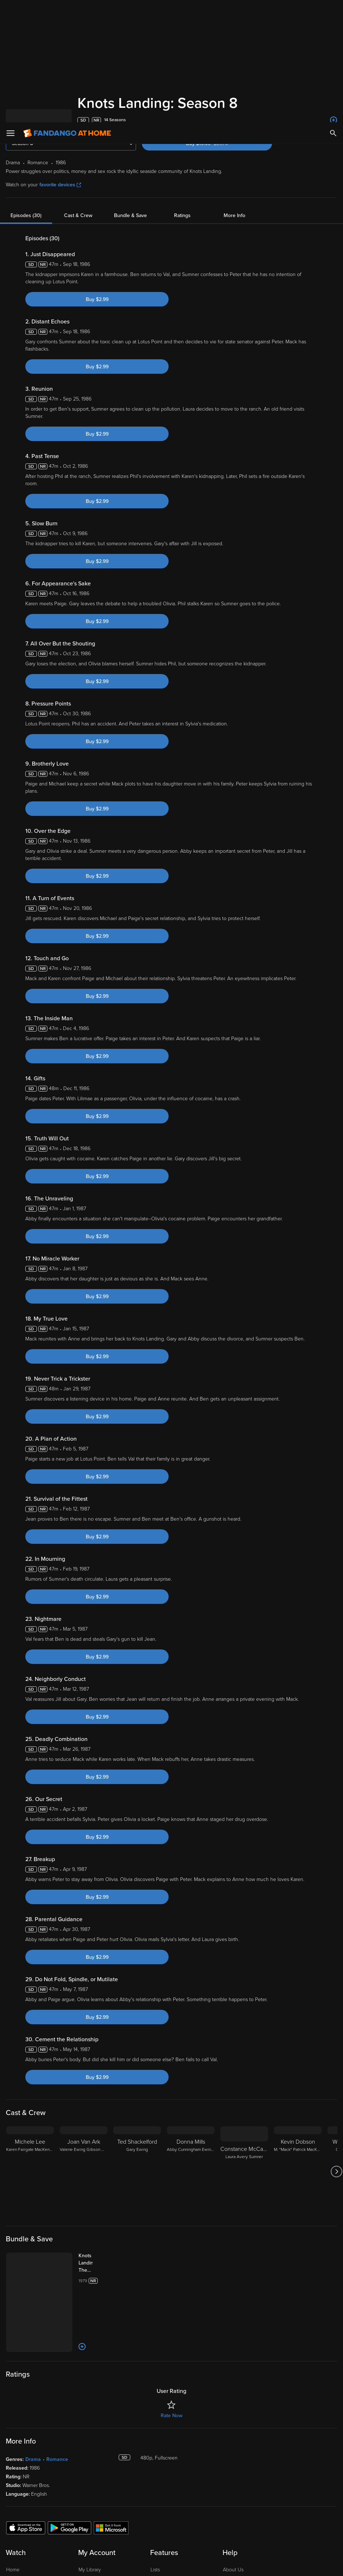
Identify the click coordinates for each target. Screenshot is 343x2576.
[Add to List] (333, 120)
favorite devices (60, 185)
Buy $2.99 (97, 299)
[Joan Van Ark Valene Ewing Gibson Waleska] (83, 2133)
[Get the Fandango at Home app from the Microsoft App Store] (111, 2489)
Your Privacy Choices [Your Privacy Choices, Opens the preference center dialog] (310, 2536)
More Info (234, 215)
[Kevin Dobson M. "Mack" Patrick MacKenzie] (298, 2133)
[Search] (333, 11)
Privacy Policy (43, 2531)
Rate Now (171, 2377)
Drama (33, 2421)
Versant (65, 2524)
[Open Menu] (10, 11)
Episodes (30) (26, 215)
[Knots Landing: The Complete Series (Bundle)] (93, 2225)
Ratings (182, 215)
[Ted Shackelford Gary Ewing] (137, 2133)
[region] (171, 2544)
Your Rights (57, 2538)
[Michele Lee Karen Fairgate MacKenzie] (30, 2133)
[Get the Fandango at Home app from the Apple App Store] (26, 2489)
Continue (310, 2555)
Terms (144, 2524)
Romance (57, 2421)
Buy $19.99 (220, 143)
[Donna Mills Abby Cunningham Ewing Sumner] (190, 2133)
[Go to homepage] (67, 11)
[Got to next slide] (336, 2133)
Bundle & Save (130, 215)
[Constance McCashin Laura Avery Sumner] (244, 2133)
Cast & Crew (78, 215)
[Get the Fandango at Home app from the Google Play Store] (69, 2489)
